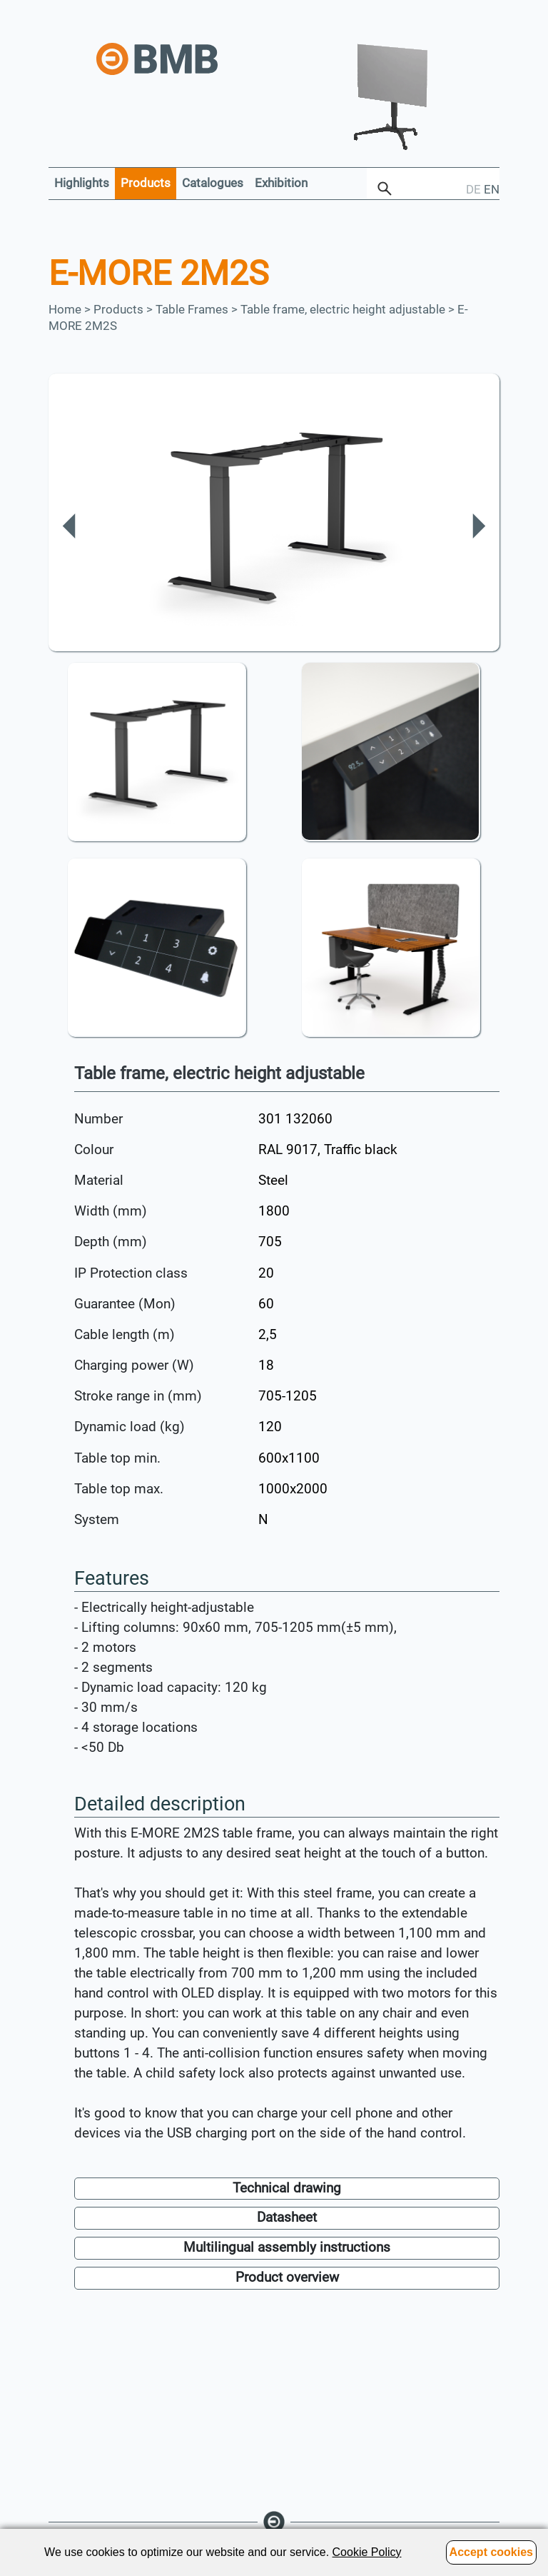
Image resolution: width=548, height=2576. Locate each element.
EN (491, 189)
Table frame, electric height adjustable (342, 309)
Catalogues (212, 183)
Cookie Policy (367, 2552)
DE (473, 189)
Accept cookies (491, 2552)
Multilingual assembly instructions (286, 2247)
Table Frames (192, 309)
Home (65, 309)
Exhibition (281, 183)
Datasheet (287, 2217)
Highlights (81, 183)
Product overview (287, 2277)
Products (146, 183)
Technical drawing (287, 2188)
